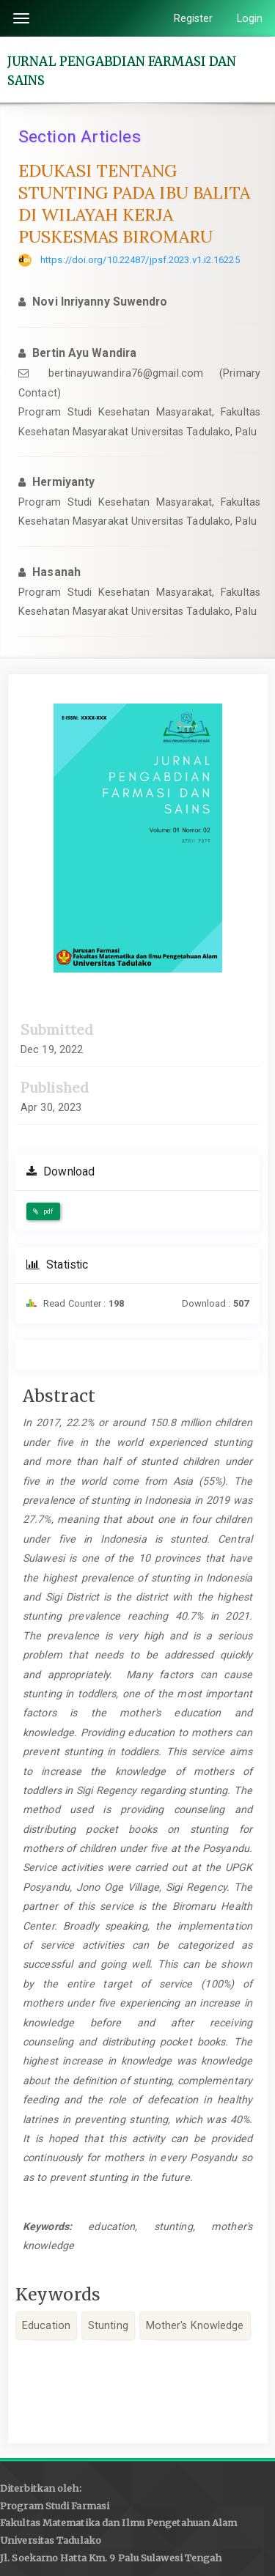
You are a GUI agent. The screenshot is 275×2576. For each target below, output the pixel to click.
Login (250, 18)
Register (193, 18)
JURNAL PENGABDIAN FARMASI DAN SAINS (121, 70)
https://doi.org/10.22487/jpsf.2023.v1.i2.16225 (140, 259)
